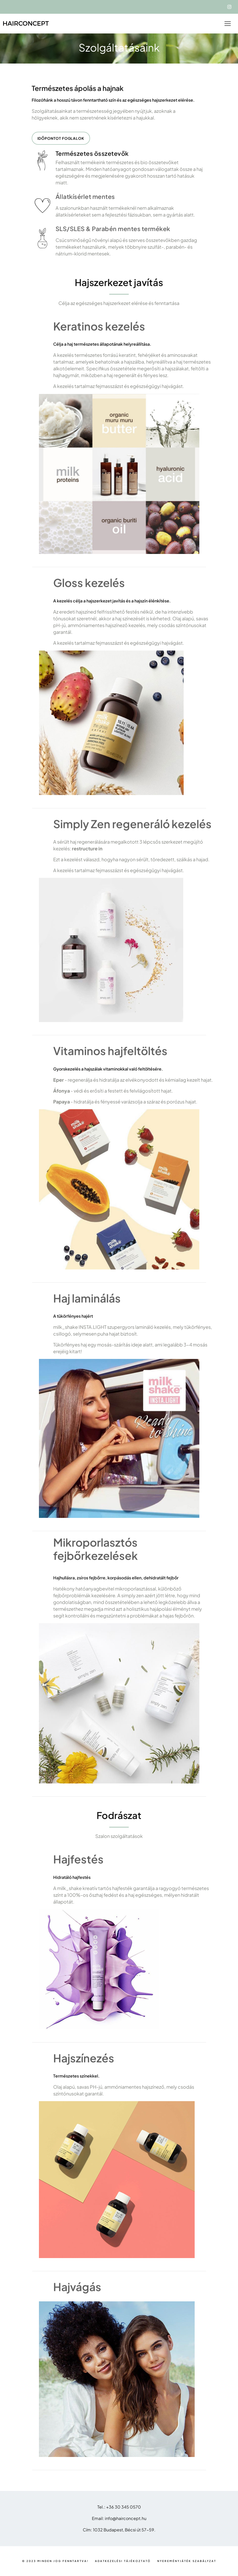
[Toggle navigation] (227, 23)
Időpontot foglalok (60, 138)
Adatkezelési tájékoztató (123, 2561)
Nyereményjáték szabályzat (186, 2561)
